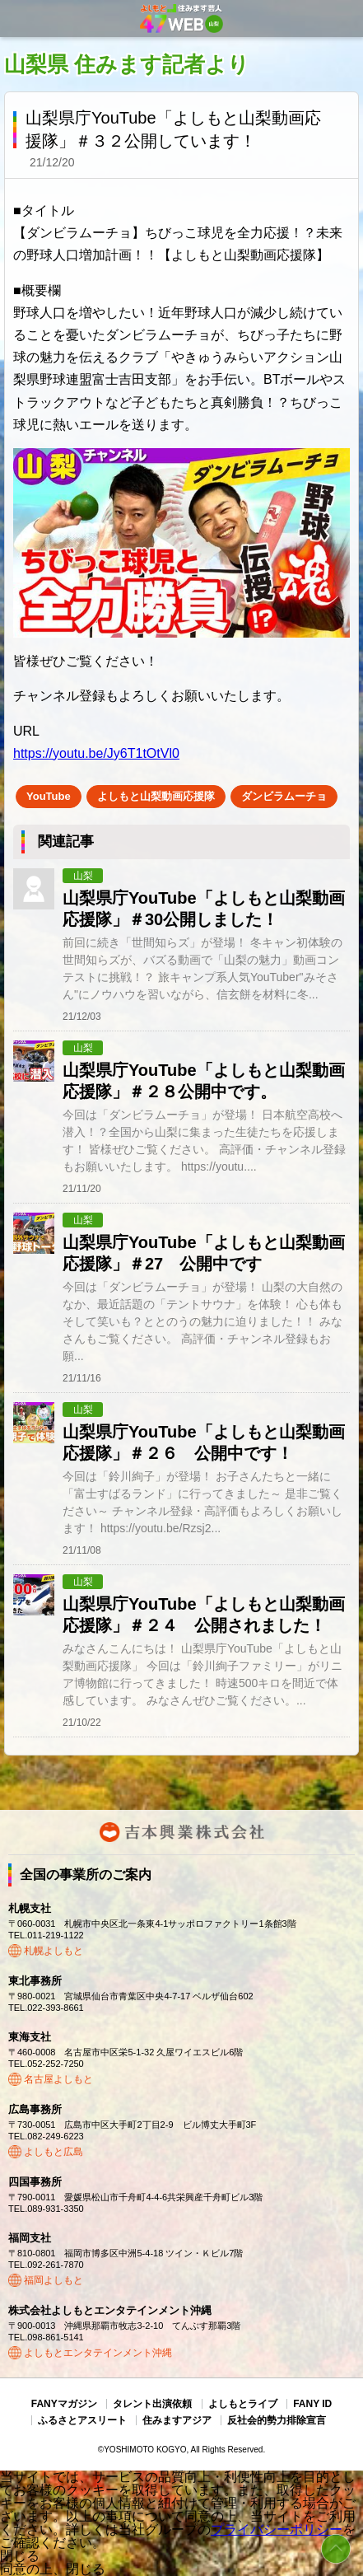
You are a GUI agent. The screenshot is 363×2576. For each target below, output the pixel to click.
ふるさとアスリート (82, 2420)
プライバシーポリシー (276, 2529)
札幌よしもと (53, 1951)
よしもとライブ (242, 2404)
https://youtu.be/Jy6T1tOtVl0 (96, 753)
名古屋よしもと (58, 2079)
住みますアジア (177, 2420)
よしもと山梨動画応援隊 (156, 796)
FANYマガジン (64, 2404)
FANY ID (312, 2404)
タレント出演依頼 (152, 2404)
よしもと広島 (53, 2152)
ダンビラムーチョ (284, 796)
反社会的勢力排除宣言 (276, 2420)
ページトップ (336, 2549)
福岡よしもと (53, 2280)
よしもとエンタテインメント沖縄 (98, 2353)
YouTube (48, 796)
